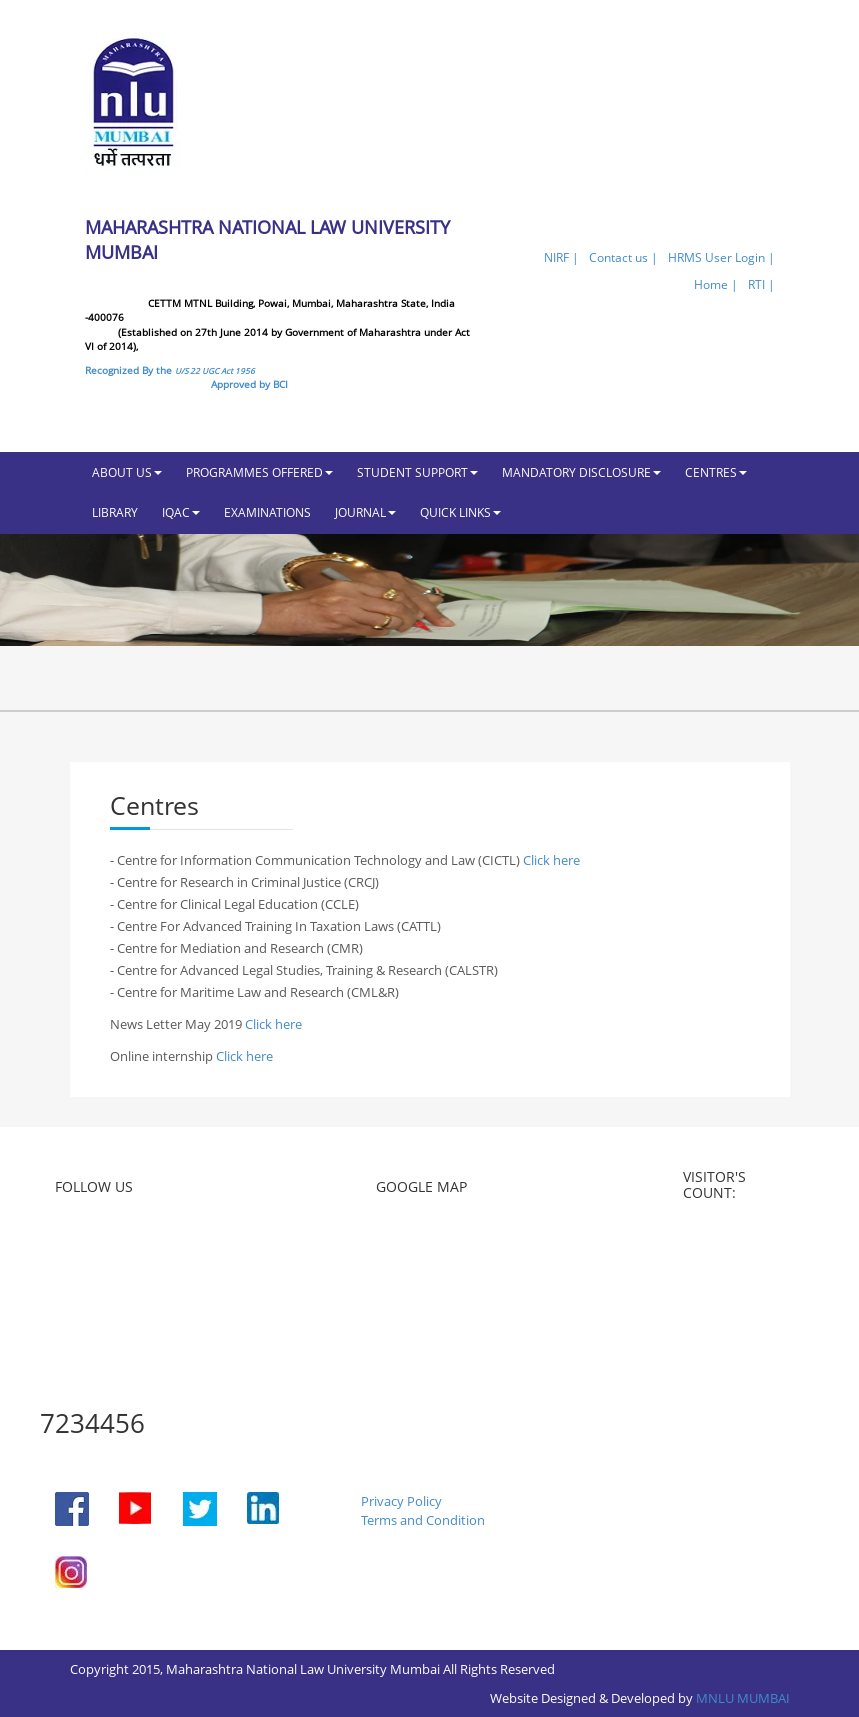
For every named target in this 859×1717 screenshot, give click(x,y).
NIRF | (561, 257)
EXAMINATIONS (267, 512)
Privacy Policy (401, 1501)
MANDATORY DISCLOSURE (581, 472)
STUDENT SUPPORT (417, 472)
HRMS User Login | (721, 257)
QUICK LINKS (460, 512)
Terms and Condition (423, 1520)
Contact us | (623, 257)
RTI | (761, 284)
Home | (716, 284)
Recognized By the (170, 370)
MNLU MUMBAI (743, 1698)
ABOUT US (127, 472)
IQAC (181, 512)
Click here (551, 860)
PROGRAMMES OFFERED (259, 472)
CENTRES (716, 472)
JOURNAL (365, 512)
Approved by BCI (249, 384)
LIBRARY (115, 512)
